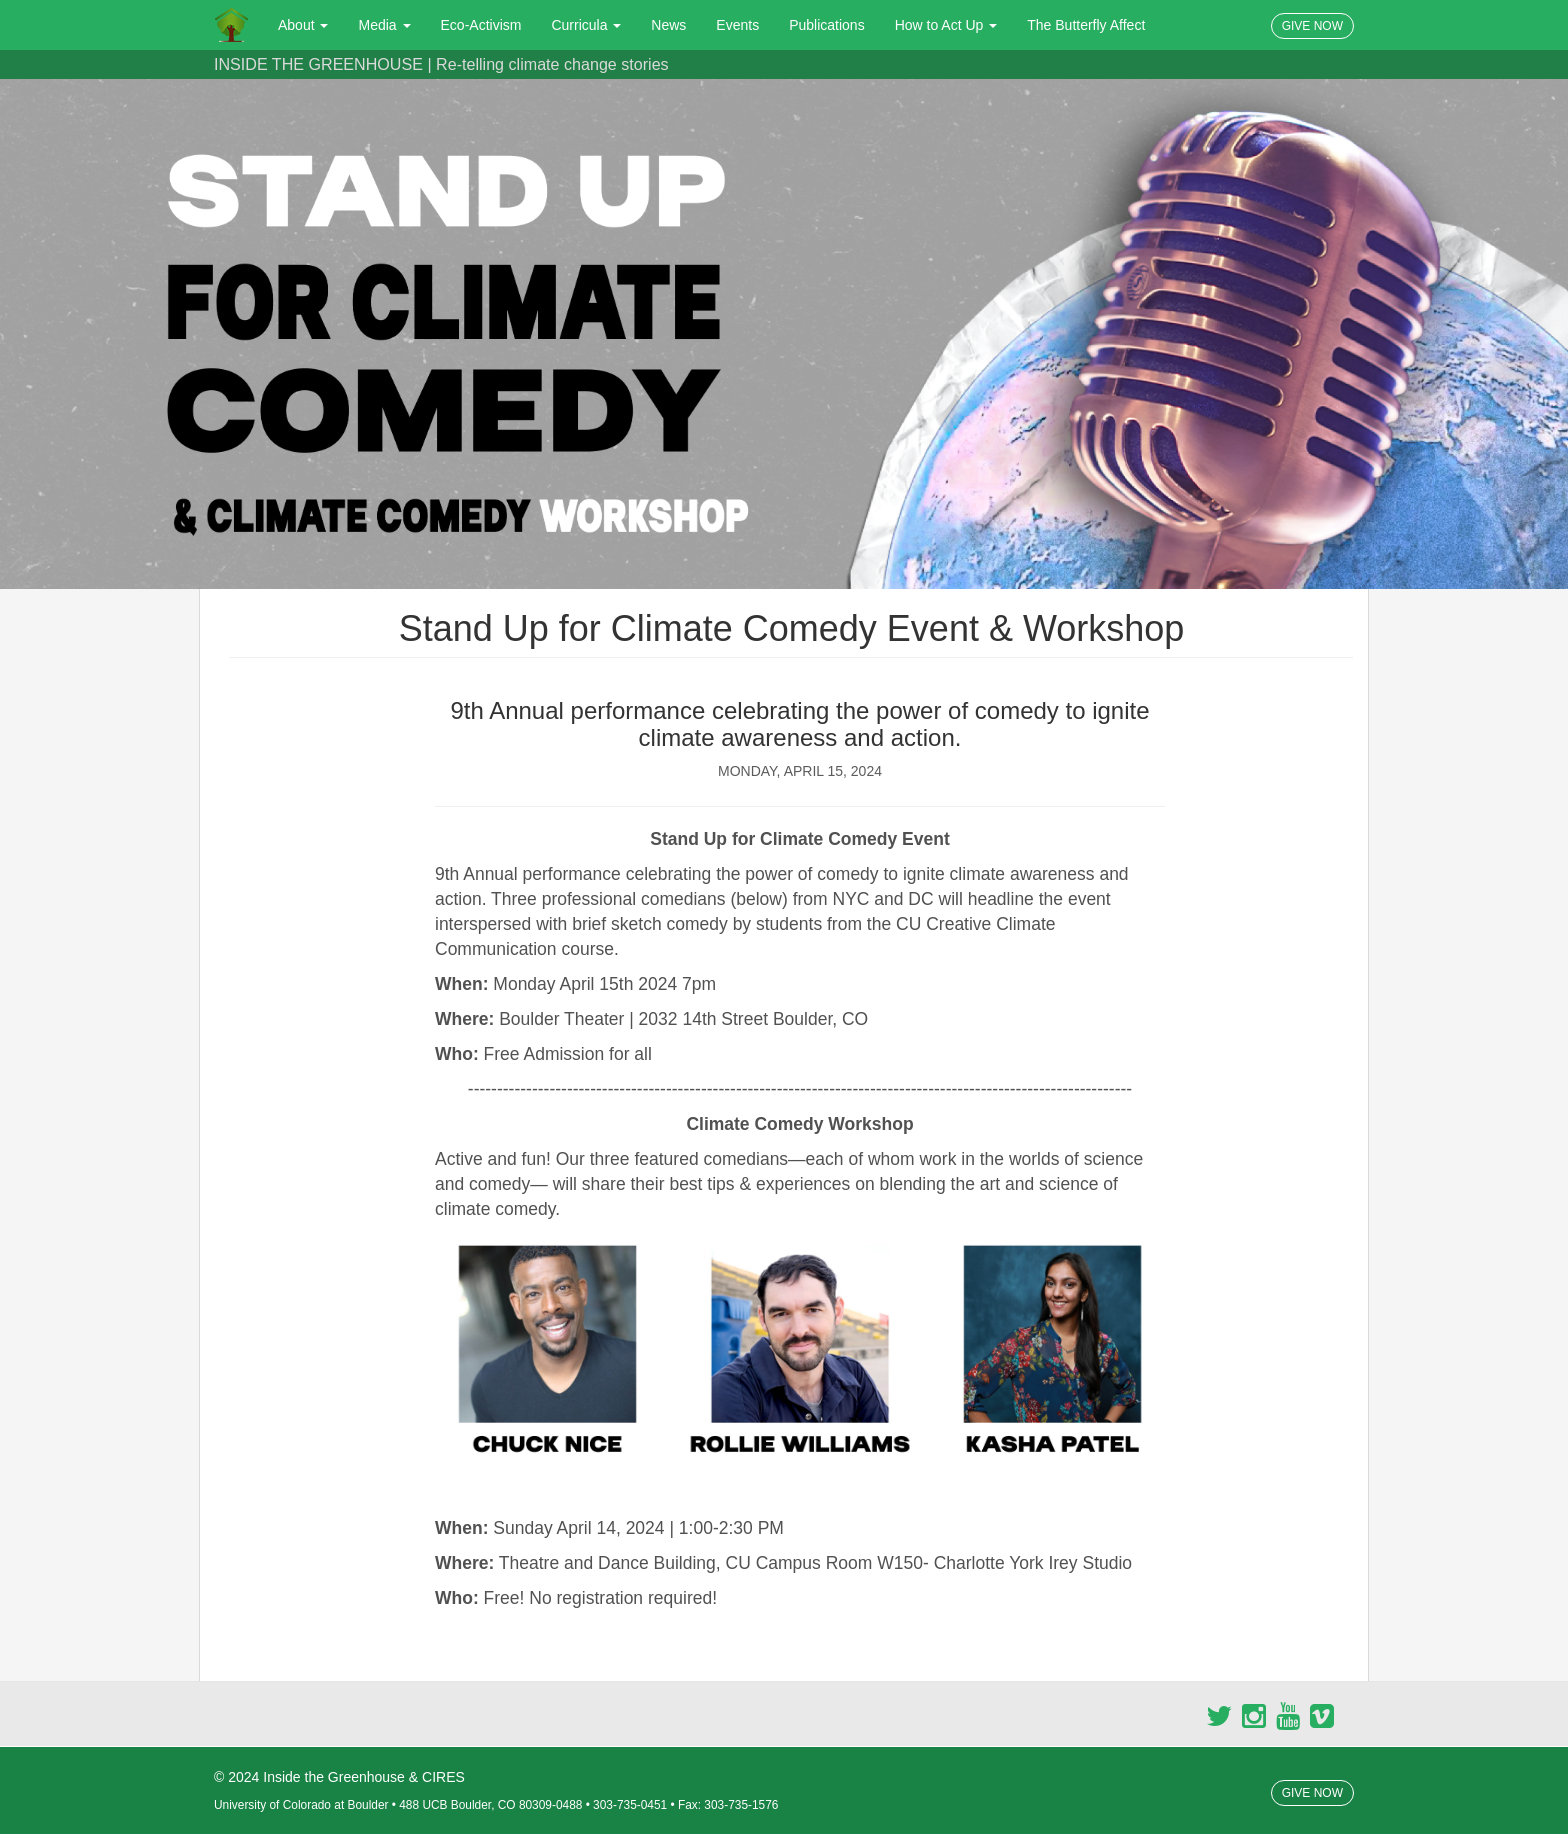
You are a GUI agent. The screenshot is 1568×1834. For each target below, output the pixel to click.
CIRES (443, 1777)
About (303, 25)
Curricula (586, 25)
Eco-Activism (481, 25)
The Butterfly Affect (1086, 25)
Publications (827, 25)
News (668, 25)
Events (737, 25)
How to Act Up (946, 25)
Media (384, 25)
